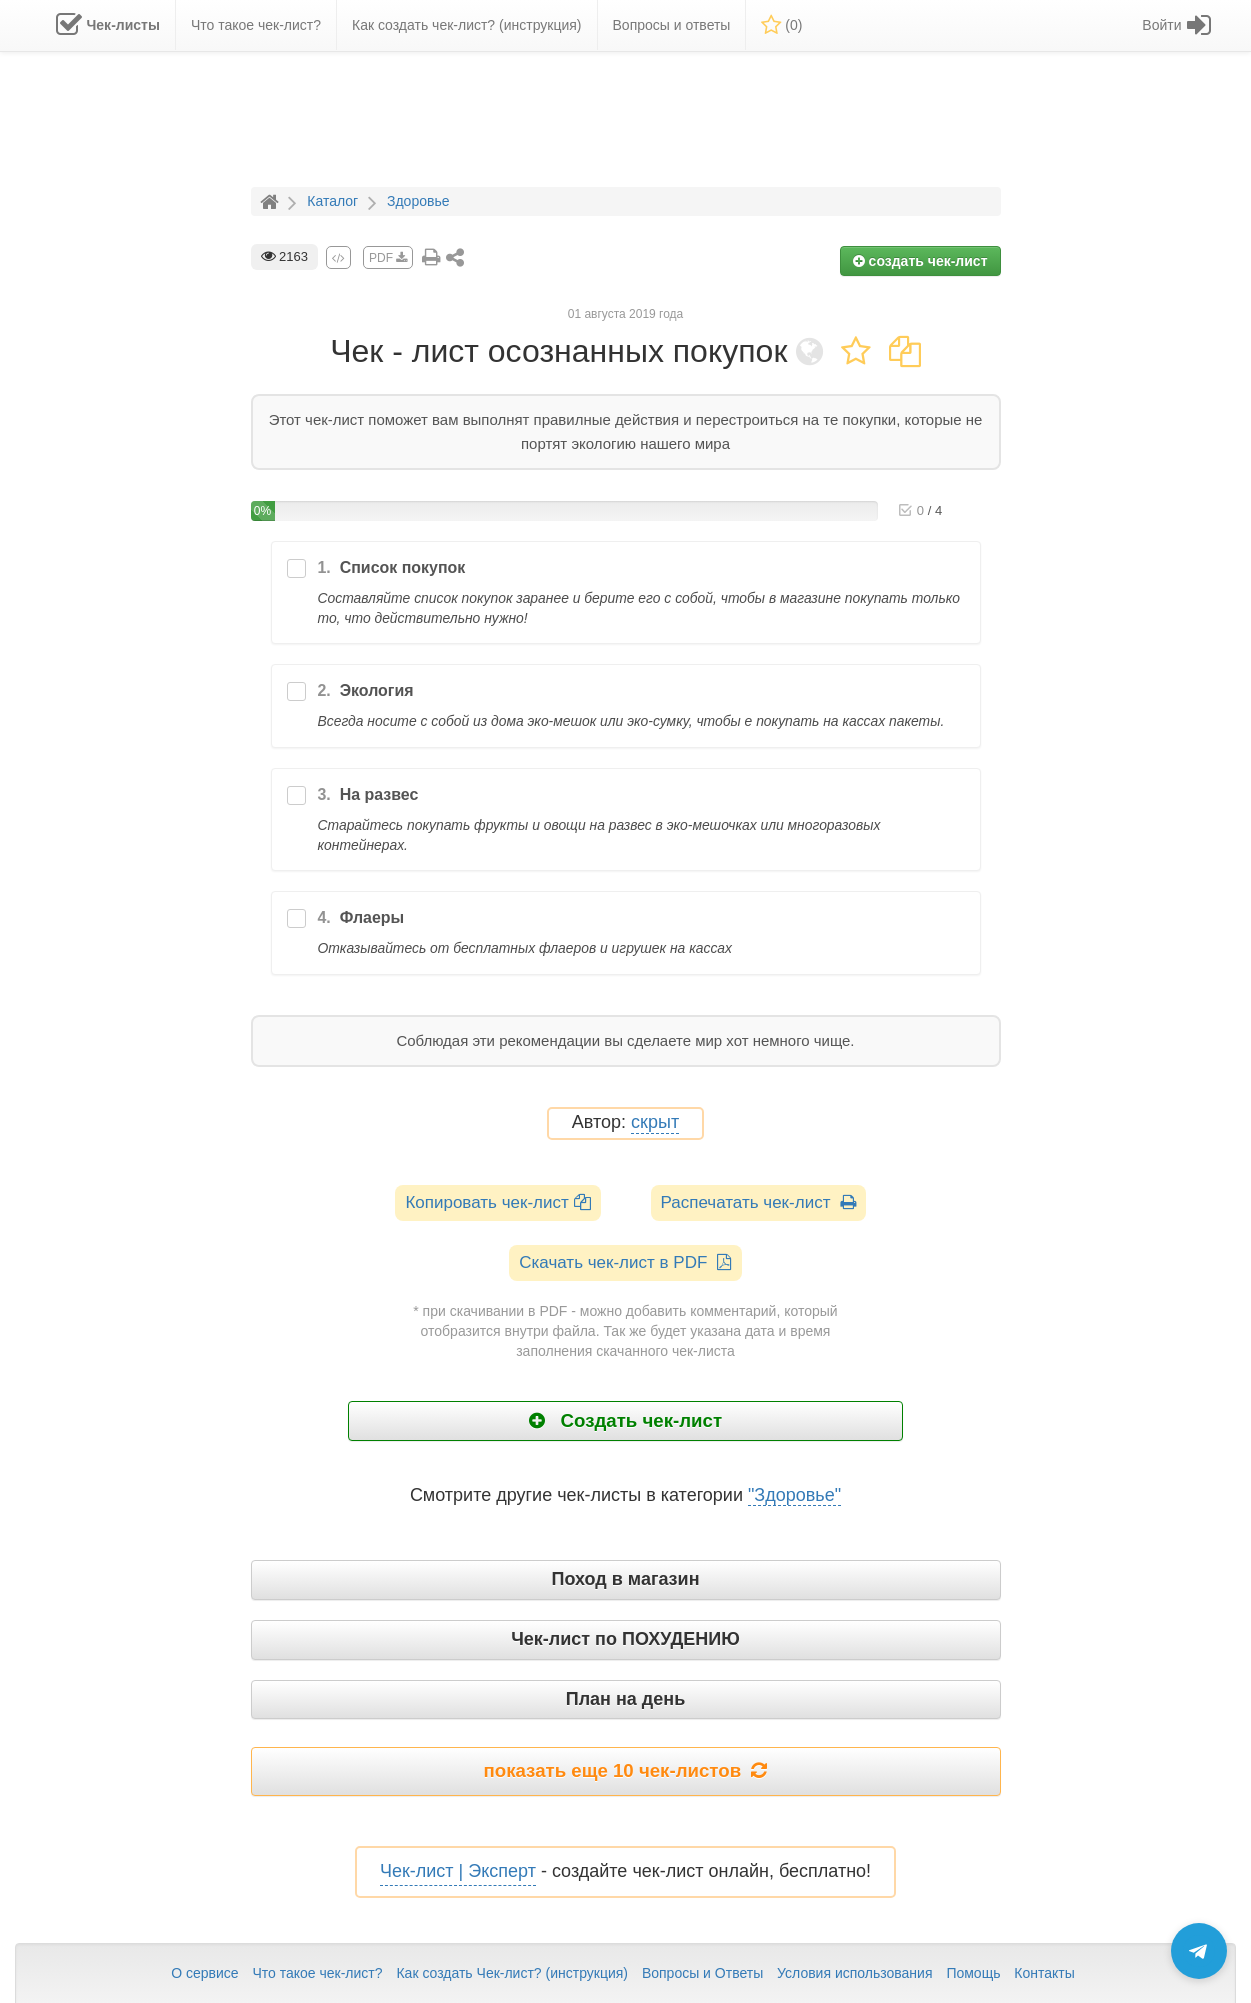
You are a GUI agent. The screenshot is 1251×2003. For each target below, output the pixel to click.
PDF (388, 258)
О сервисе (204, 1973)
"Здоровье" (794, 1495)
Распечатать (758, 1202)
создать (920, 261)
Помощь (973, 1973)
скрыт (655, 1122)
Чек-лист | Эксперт (458, 1871)
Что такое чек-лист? (317, 1973)
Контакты (1044, 1973)
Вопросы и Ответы (702, 1973)
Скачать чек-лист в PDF (625, 1262)
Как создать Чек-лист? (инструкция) (512, 1973)
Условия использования (854, 1973)
